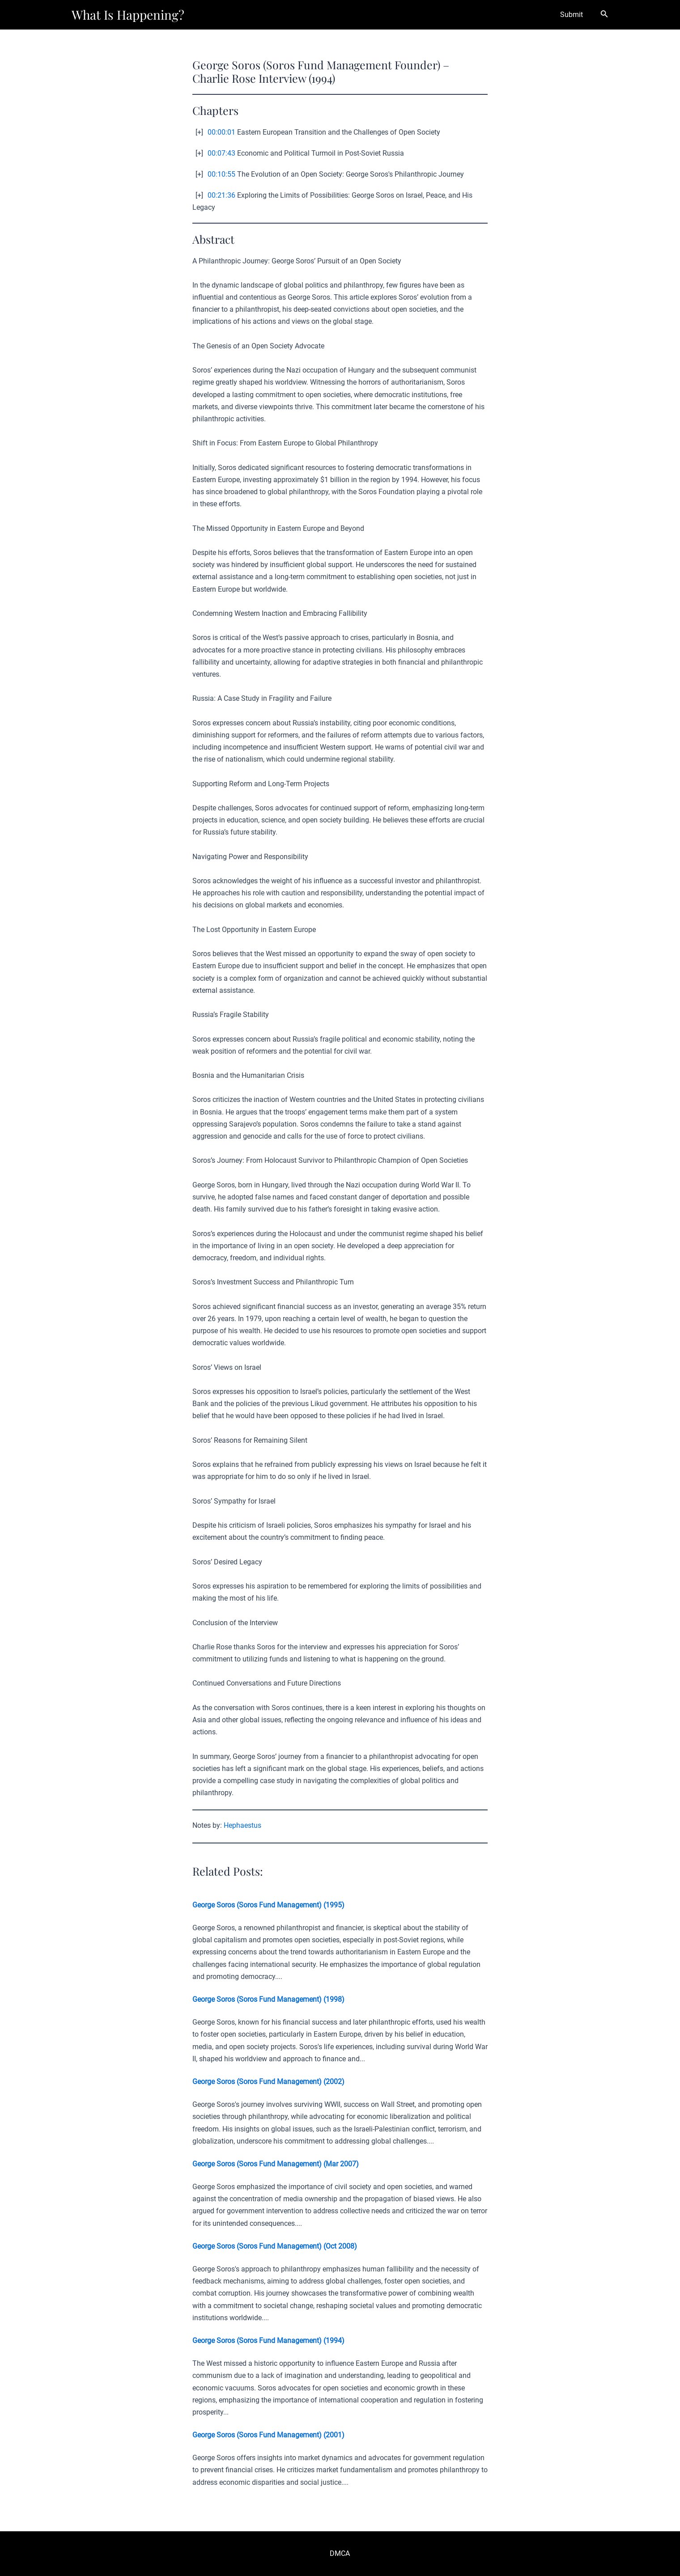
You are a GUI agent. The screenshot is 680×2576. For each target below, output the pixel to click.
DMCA (340, 2553)
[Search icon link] (604, 14)
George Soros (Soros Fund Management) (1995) (268, 1905)
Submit (572, 14)
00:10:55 (221, 174)
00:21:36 (221, 195)
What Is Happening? (128, 14)
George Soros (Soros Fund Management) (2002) (268, 2081)
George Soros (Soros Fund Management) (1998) (268, 1999)
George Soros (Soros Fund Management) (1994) (268, 2340)
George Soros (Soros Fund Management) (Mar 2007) (275, 2164)
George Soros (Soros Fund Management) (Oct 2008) (274, 2246)
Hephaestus (242, 1825)
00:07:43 (221, 153)
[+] (199, 132)
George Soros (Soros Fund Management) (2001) (268, 2435)
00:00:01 (221, 132)
